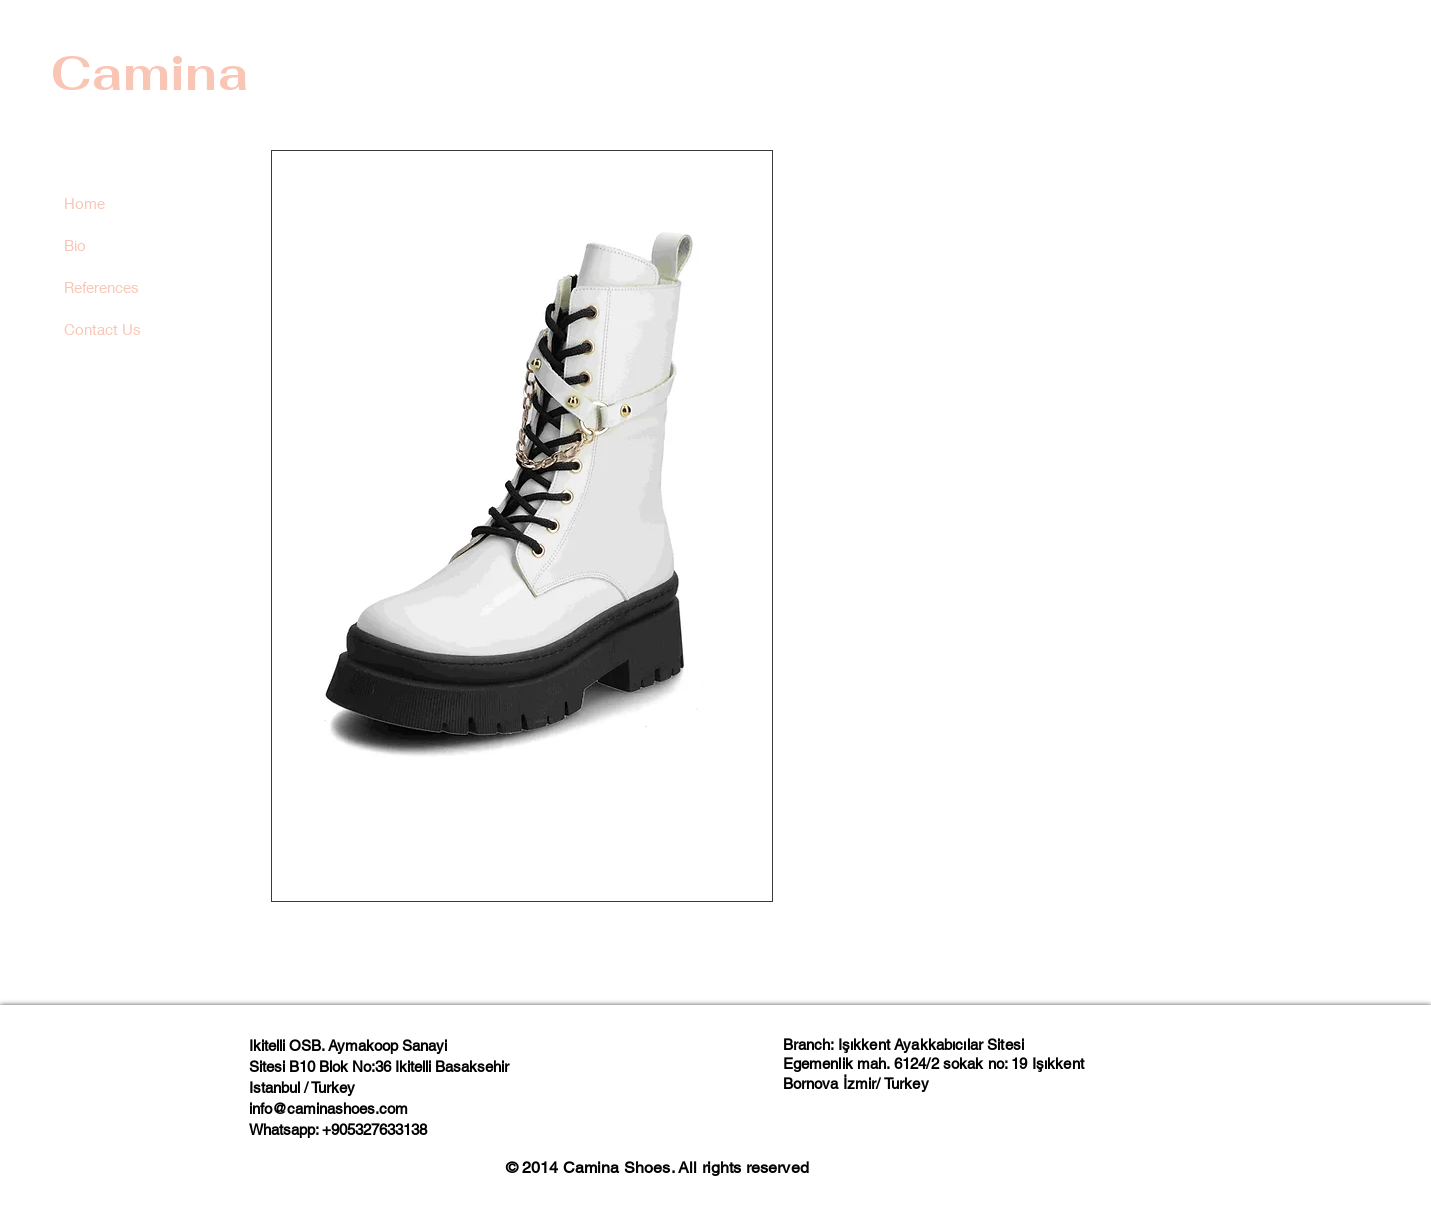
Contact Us (102, 329)
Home (84, 203)
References (101, 287)
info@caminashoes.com (328, 1108)
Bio (75, 245)
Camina (149, 73)
